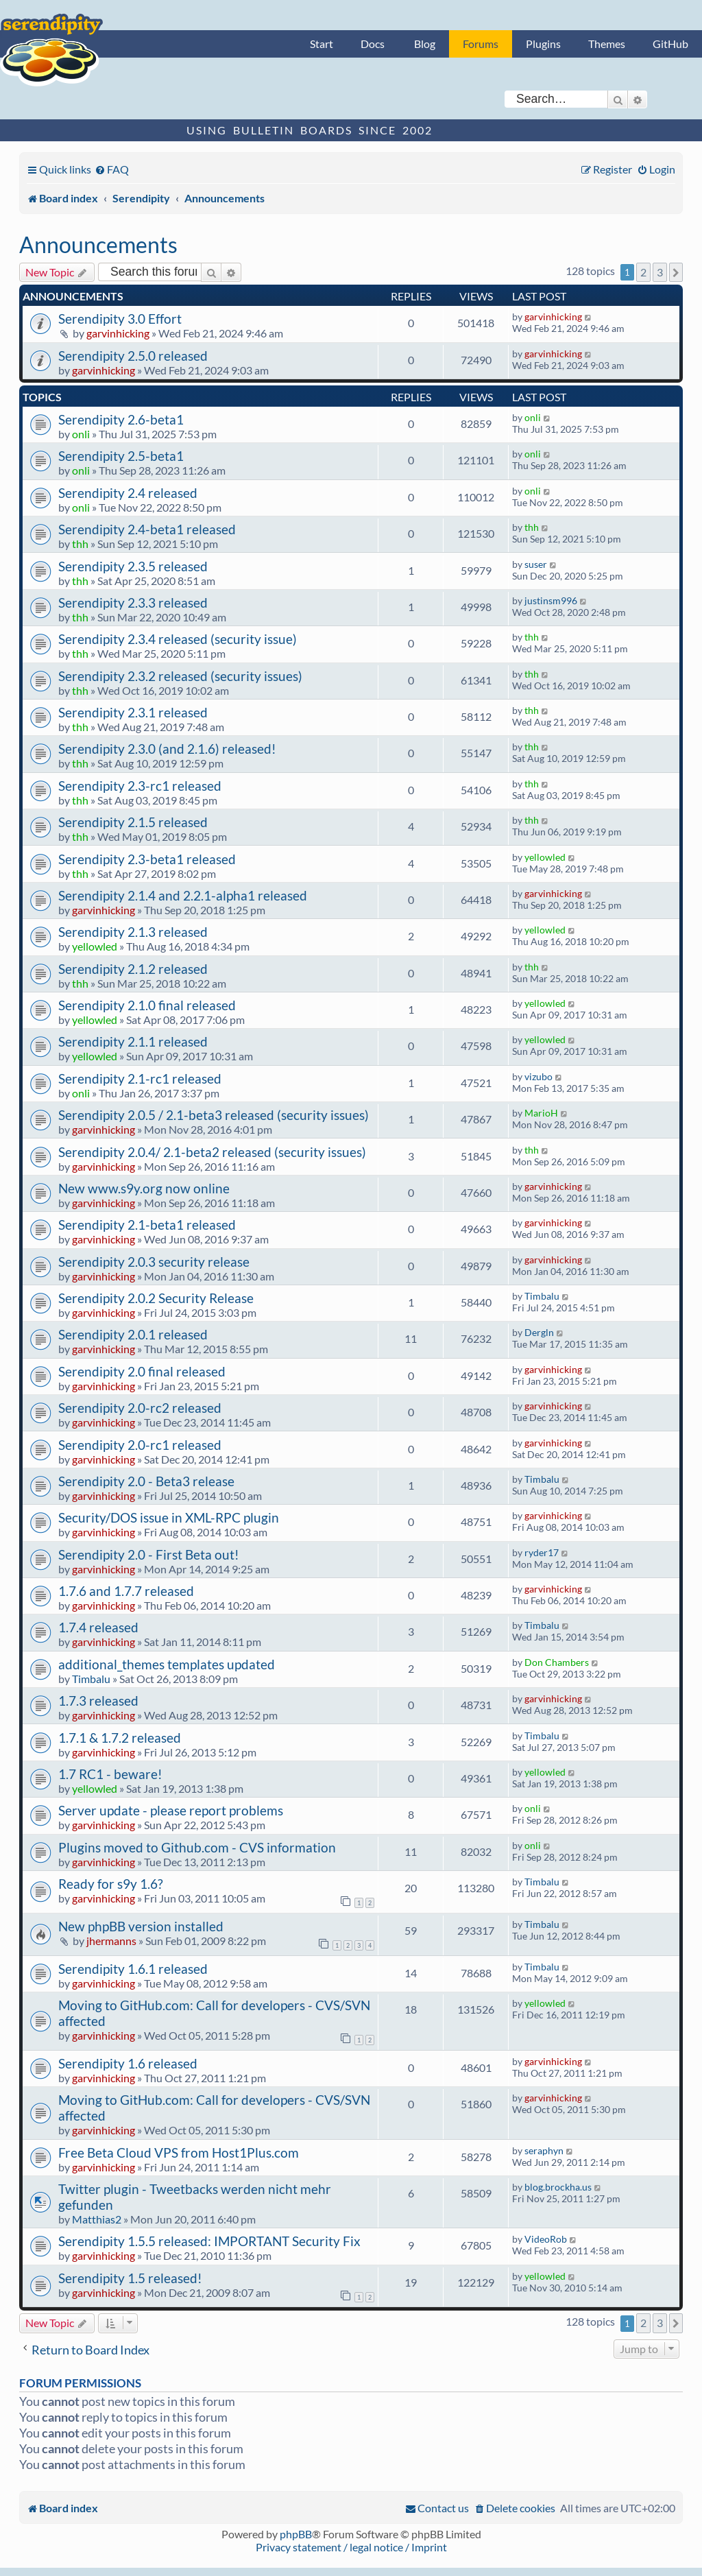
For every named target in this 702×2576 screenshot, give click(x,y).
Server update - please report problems (170, 1810)
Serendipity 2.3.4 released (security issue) (177, 639)
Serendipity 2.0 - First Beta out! (148, 1554)
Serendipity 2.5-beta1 (121, 456)
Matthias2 (96, 2219)
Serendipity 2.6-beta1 (121, 419)
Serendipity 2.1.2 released (133, 969)
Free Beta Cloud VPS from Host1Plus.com (178, 2152)
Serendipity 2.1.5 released (133, 822)
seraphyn (544, 2150)
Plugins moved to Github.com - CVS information (197, 1847)
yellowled (545, 857)
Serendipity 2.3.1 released (133, 712)
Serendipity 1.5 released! (130, 2278)
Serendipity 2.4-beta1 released (147, 529)
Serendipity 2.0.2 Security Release (156, 1298)
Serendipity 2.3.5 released (133, 566)
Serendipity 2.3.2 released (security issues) (180, 676)
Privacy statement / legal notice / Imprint (351, 2546)
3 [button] (660, 271)
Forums (480, 43)
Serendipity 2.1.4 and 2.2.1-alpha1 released (182, 895)
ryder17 (541, 1552)
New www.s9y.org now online (144, 1188)
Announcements (98, 244)
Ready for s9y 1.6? (110, 1884)
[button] (676, 272)
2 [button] (643, 271)
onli (81, 433)
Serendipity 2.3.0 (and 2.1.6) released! (167, 748)
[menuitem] (112, 169)
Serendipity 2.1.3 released (133, 932)
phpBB (296, 2533)
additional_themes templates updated (166, 1664)
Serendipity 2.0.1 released (133, 1334)
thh (80, 543)
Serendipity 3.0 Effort (120, 318)
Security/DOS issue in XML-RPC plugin (168, 1517)
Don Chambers (556, 1662)
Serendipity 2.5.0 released (133, 355)
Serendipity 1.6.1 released (133, 1969)
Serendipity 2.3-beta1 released (147, 859)
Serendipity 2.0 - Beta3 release (146, 1481)
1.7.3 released (98, 1700)
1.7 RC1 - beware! (110, 1774)
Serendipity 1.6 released (127, 2063)
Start (321, 43)
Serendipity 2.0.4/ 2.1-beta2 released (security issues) (212, 1152)
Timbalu (541, 1296)
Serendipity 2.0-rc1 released (139, 1445)
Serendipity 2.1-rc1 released (139, 1078)
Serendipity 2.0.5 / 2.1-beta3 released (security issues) (213, 1115)
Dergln (539, 1332)
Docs (373, 43)
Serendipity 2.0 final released (142, 1371)
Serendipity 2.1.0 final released (147, 1005)
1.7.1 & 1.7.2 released (119, 1737)
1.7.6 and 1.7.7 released (126, 1591)
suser (535, 564)
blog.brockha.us (558, 2187)
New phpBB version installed (140, 1926)
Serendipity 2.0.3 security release (154, 1261)
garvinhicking (117, 332)
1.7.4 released (98, 1627)
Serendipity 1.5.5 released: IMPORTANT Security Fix (209, 2241)
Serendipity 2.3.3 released (133, 602)
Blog (424, 43)
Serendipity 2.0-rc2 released (139, 1408)
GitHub (670, 43)
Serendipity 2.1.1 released (133, 1041)
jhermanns (111, 1940)
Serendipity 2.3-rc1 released (139, 786)
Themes (606, 43)
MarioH (541, 1113)
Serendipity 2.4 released (127, 493)
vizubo (538, 1076)
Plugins (543, 43)
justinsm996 (550, 600)
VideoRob (545, 2239)
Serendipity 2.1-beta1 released (147, 1224)
